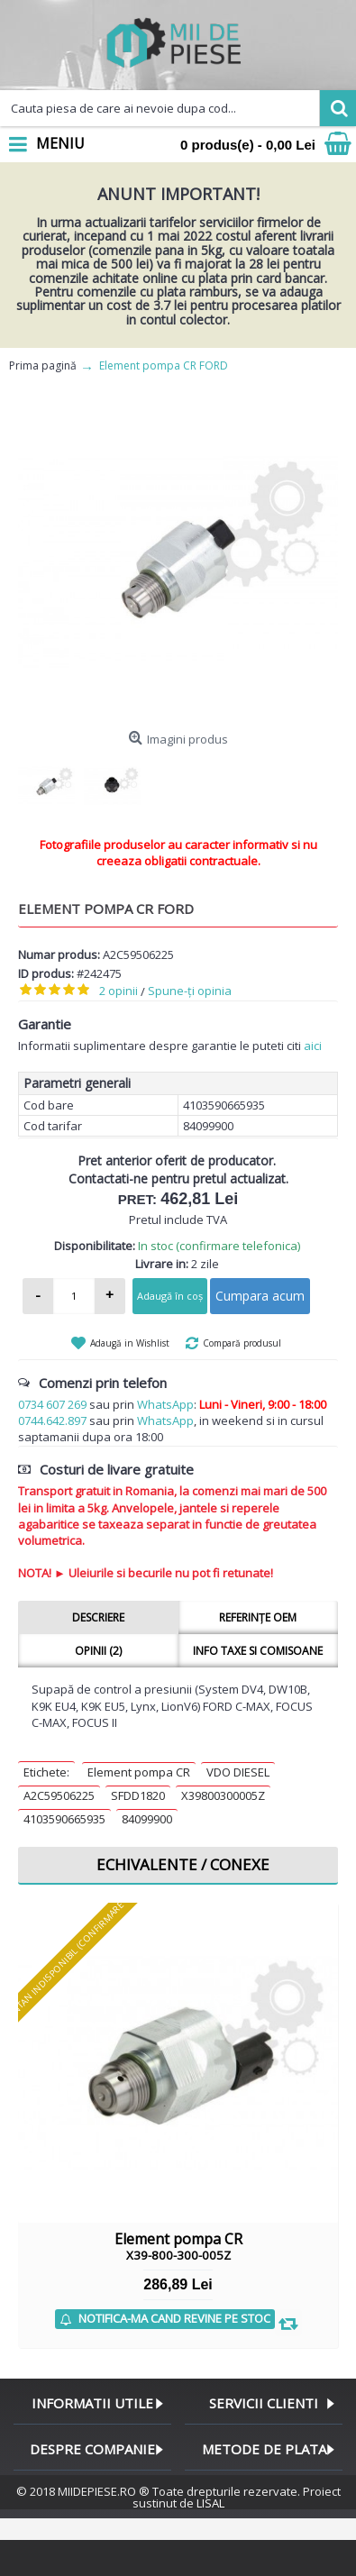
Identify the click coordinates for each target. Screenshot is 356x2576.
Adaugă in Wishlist (129, 1343)
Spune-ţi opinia (190, 990)
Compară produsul (242, 1343)
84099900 (147, 1819)
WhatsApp (165, 1404)
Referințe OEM (258, 1617)
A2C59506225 (59, 1795)
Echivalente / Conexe (182, 1864)
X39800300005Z (223, 1795)
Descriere (98, 1617)
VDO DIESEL (237, 1772)
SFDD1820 (138, 1795)
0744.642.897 (52, 1420)
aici (313, 1045)
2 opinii (118, 990)
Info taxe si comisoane (258, 1650)
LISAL (210, 2503)
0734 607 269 (52, 1404)
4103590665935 (64, 1819)
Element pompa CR (138, 1772)
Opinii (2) (98, 1650)
